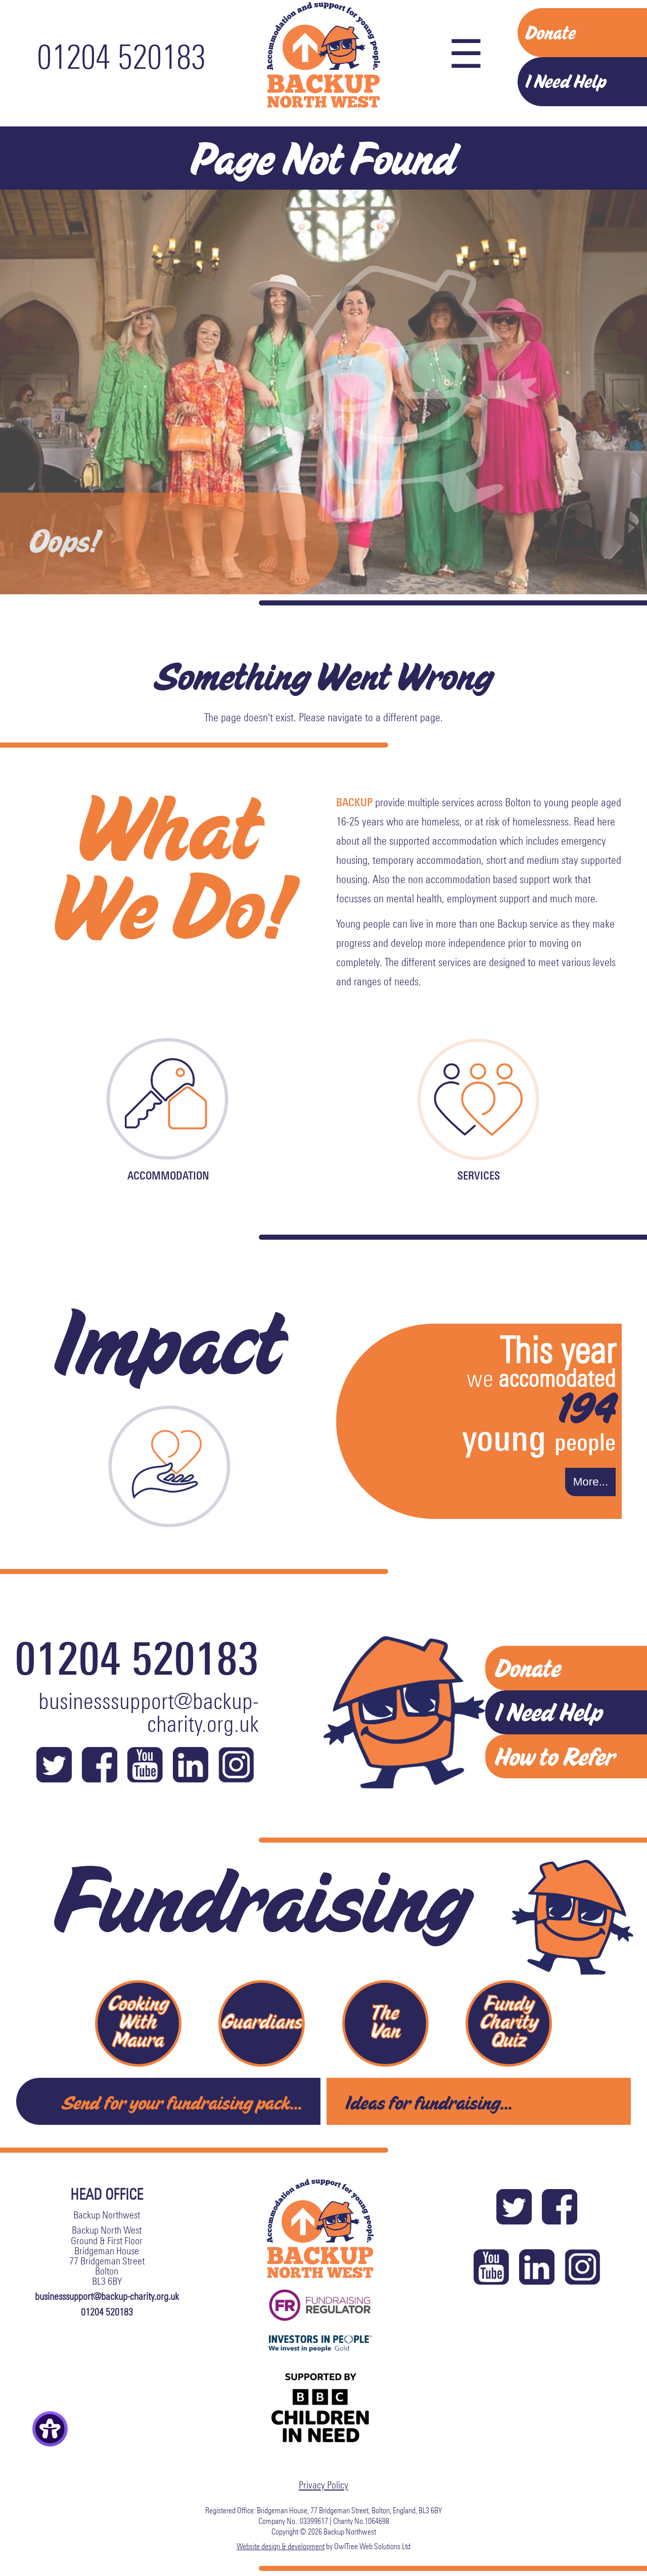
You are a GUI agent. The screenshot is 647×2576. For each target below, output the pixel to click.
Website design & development (281, 2545)
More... (591, 1481)
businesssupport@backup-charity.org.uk (148, 1712)
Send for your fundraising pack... (182, 2101)
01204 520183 (121, 56)
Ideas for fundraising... (428, 2101)
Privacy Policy (323, 2484)
